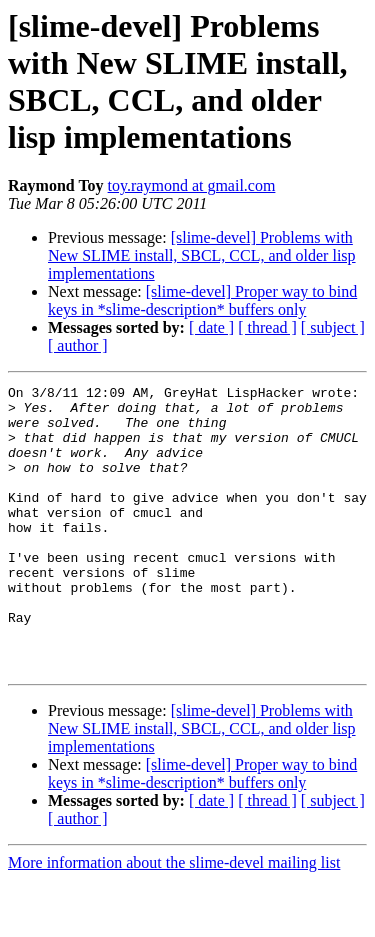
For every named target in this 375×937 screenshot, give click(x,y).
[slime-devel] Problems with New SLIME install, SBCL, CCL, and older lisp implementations (202, 255)
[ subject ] (333, 327)
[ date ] (211, 327)
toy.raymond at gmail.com (192, 185)
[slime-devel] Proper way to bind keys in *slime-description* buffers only (202, 300)
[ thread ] (267, 327)
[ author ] (78, 345)
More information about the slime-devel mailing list (174, 919)
